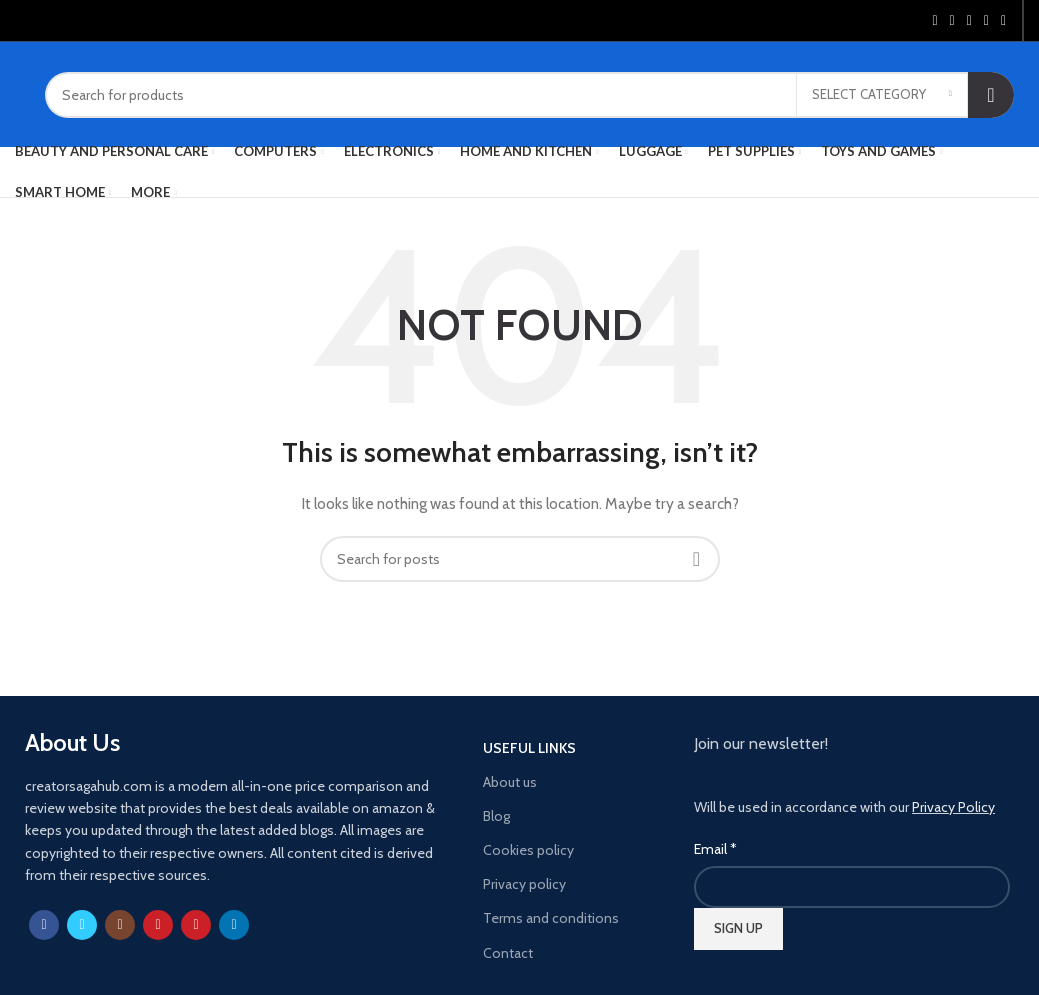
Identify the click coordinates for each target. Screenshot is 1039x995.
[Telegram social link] (1003, 21)
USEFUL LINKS (529, 748)
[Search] (529, 95)
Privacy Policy (953, 807)
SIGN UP (738, 928)
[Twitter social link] (952, 21)
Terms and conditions (551, 918)
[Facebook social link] (934, 21)
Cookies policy (528, 850)
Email (715, 849)
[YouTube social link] (158, 925)
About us (510, 782)
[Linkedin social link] (986, 21)
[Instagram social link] (120, 925)
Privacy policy (524, 884)
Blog (496, 816)
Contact (508, 953)
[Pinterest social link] (969, 21)
